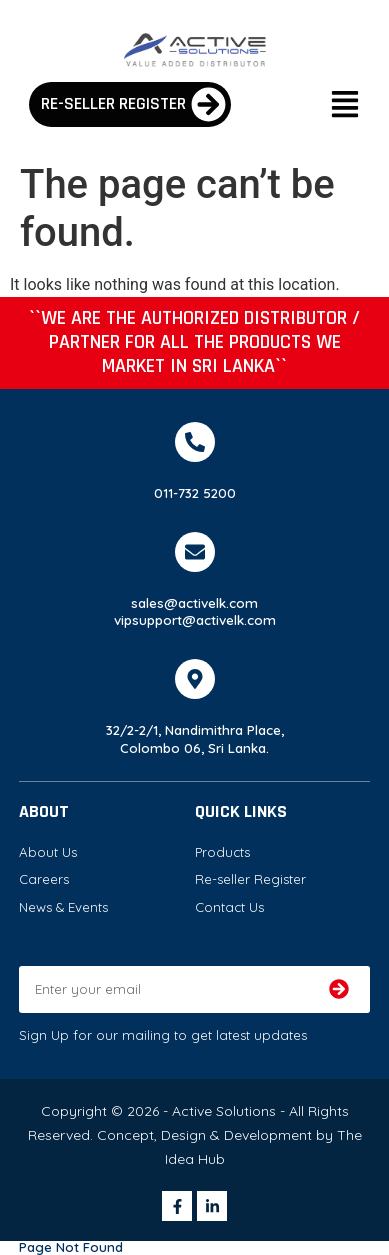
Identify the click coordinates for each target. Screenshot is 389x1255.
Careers (44, 879)
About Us (48, 852)
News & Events (63, 907)
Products (222, 852)
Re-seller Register (250, 879)
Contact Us (229, 907)
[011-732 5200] (195, 442)
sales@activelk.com (194, 603)
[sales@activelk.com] (195, 552)
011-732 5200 (195, 493)
